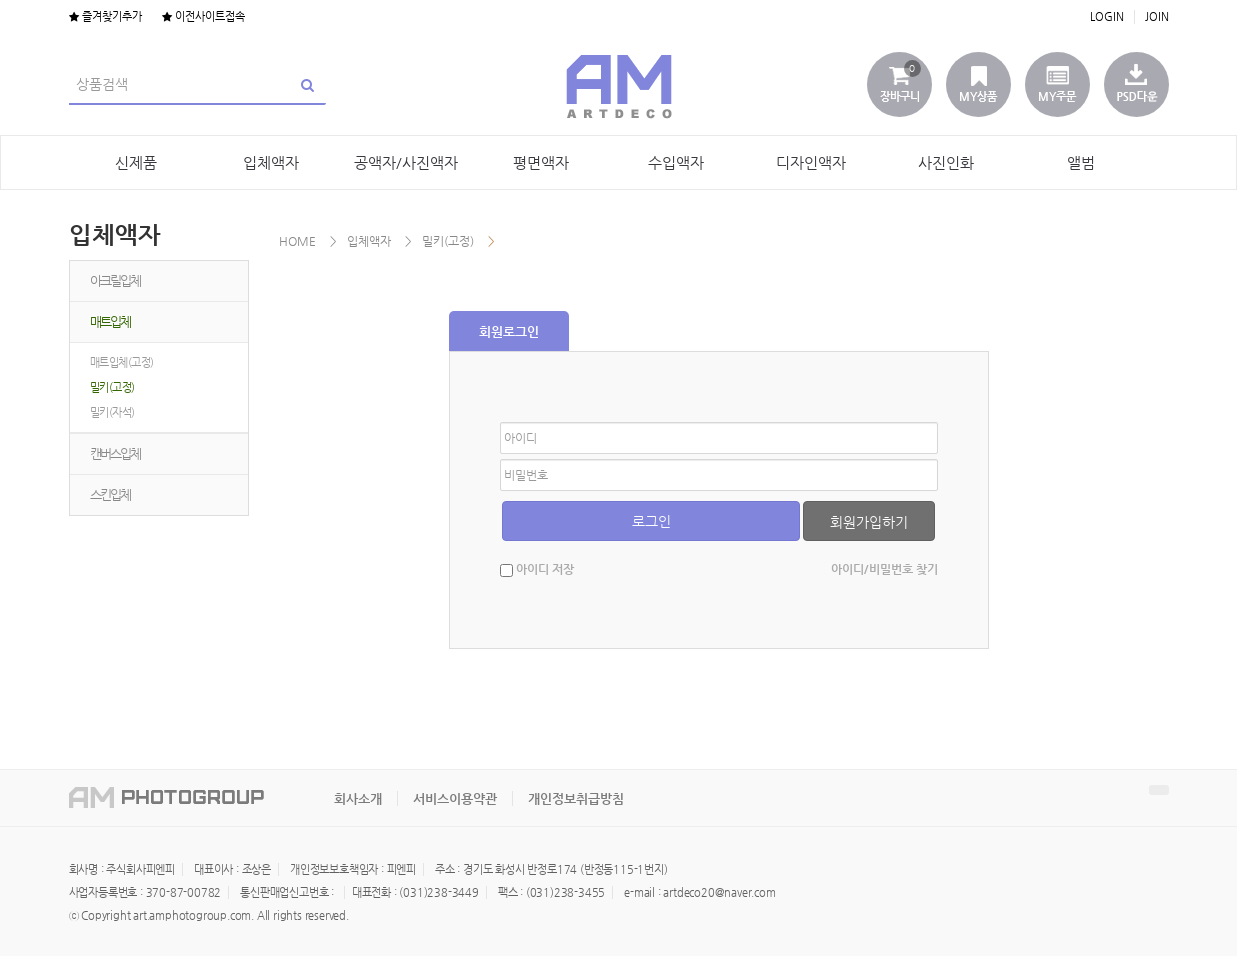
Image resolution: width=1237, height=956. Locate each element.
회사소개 (358, 798)
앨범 (1081, 162)
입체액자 (271, 162)
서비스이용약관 (455, 798)
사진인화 (946, 162)
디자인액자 (811, 162)
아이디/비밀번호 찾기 (884, 569)
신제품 (136, 162)
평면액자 (541, 162)
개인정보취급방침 (576, 798)
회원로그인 (509, 331)
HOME (297, 241)
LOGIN (1107, 16)
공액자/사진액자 (406, 162)
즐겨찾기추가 (105, 16)
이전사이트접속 (203, 16)
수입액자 (676, 162)
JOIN (1157, 16)
